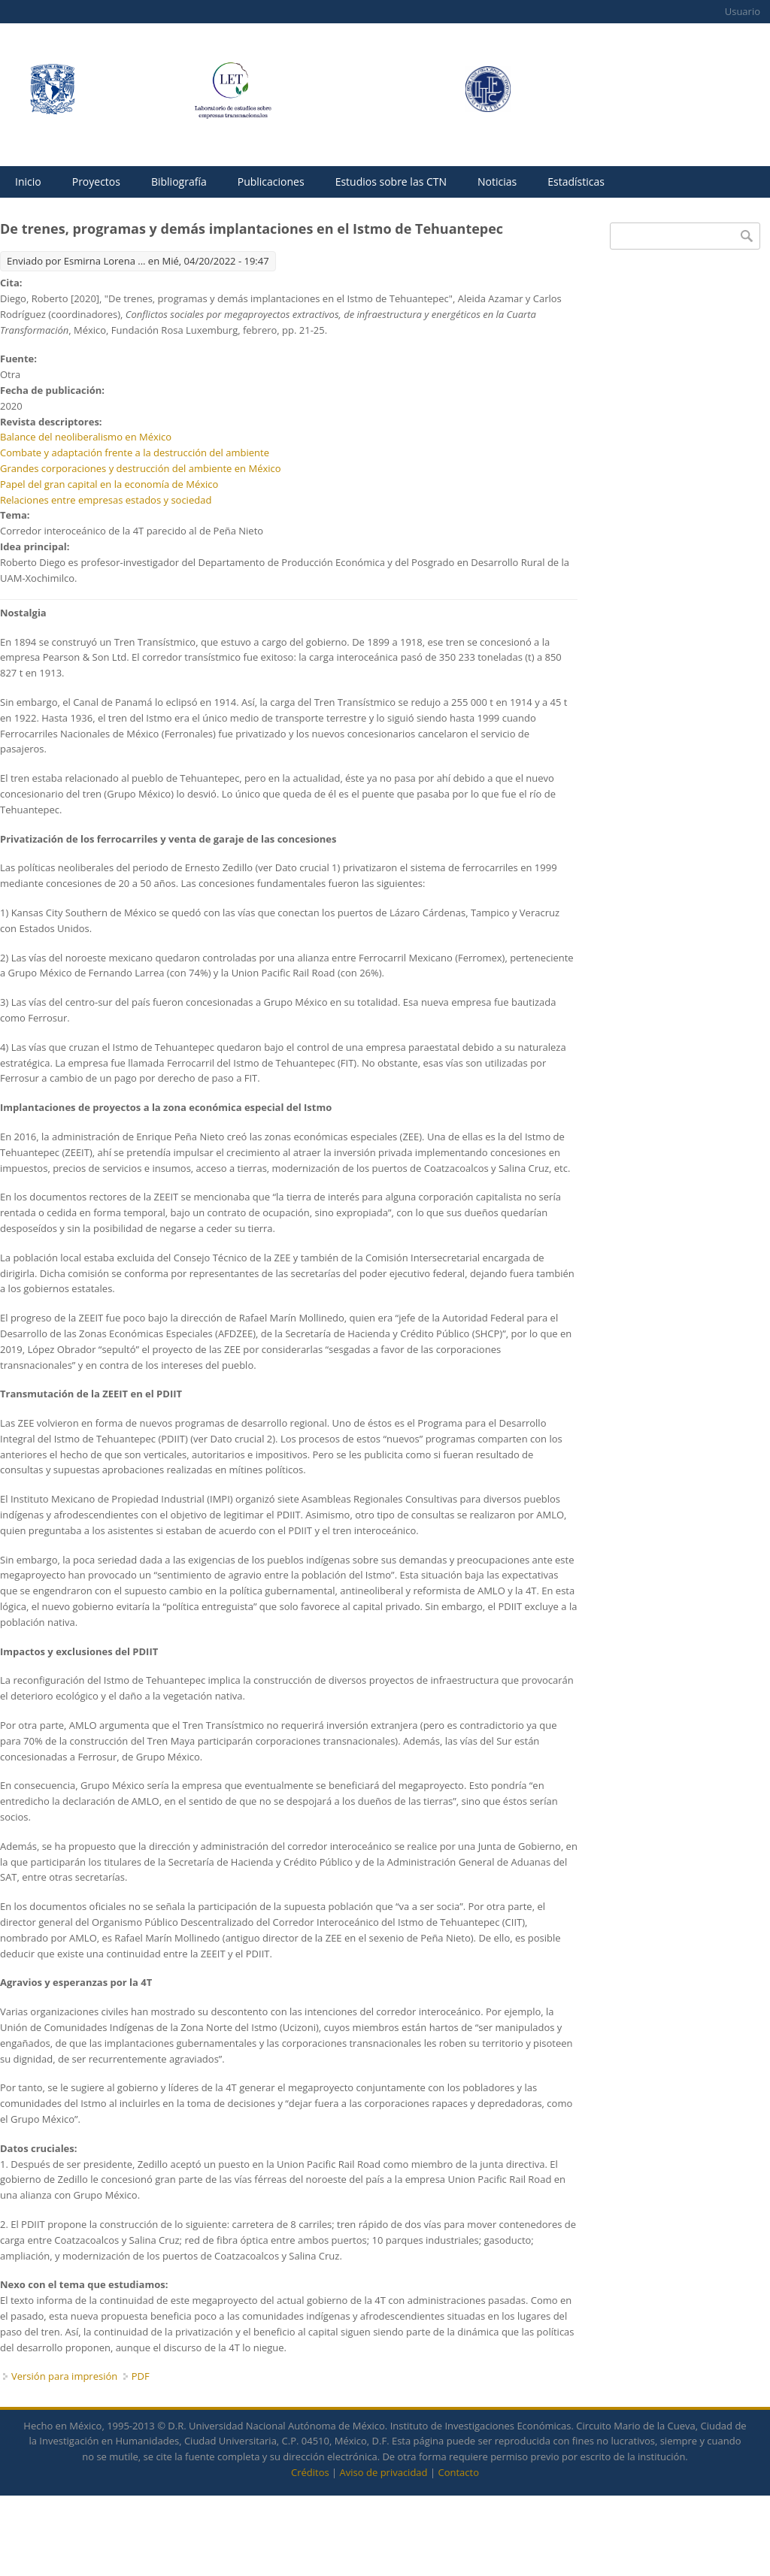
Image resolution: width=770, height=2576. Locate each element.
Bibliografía (179, 181)
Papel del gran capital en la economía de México (109, 484)
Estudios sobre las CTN (391, 181)
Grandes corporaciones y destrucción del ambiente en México (140, 468)
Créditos (310, 2472)
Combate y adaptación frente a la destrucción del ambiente (134, 452)
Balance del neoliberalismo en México (85, 436)
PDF (141, 2376)
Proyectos (96, 181)
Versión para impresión (64, 2376)
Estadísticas (576, 181)
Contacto (458, 2472)
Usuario (742, 11)
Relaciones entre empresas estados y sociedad (105, 500)
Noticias (497, 181)
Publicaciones (271, 181)
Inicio (28, 181)
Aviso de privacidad (384, 2472)
